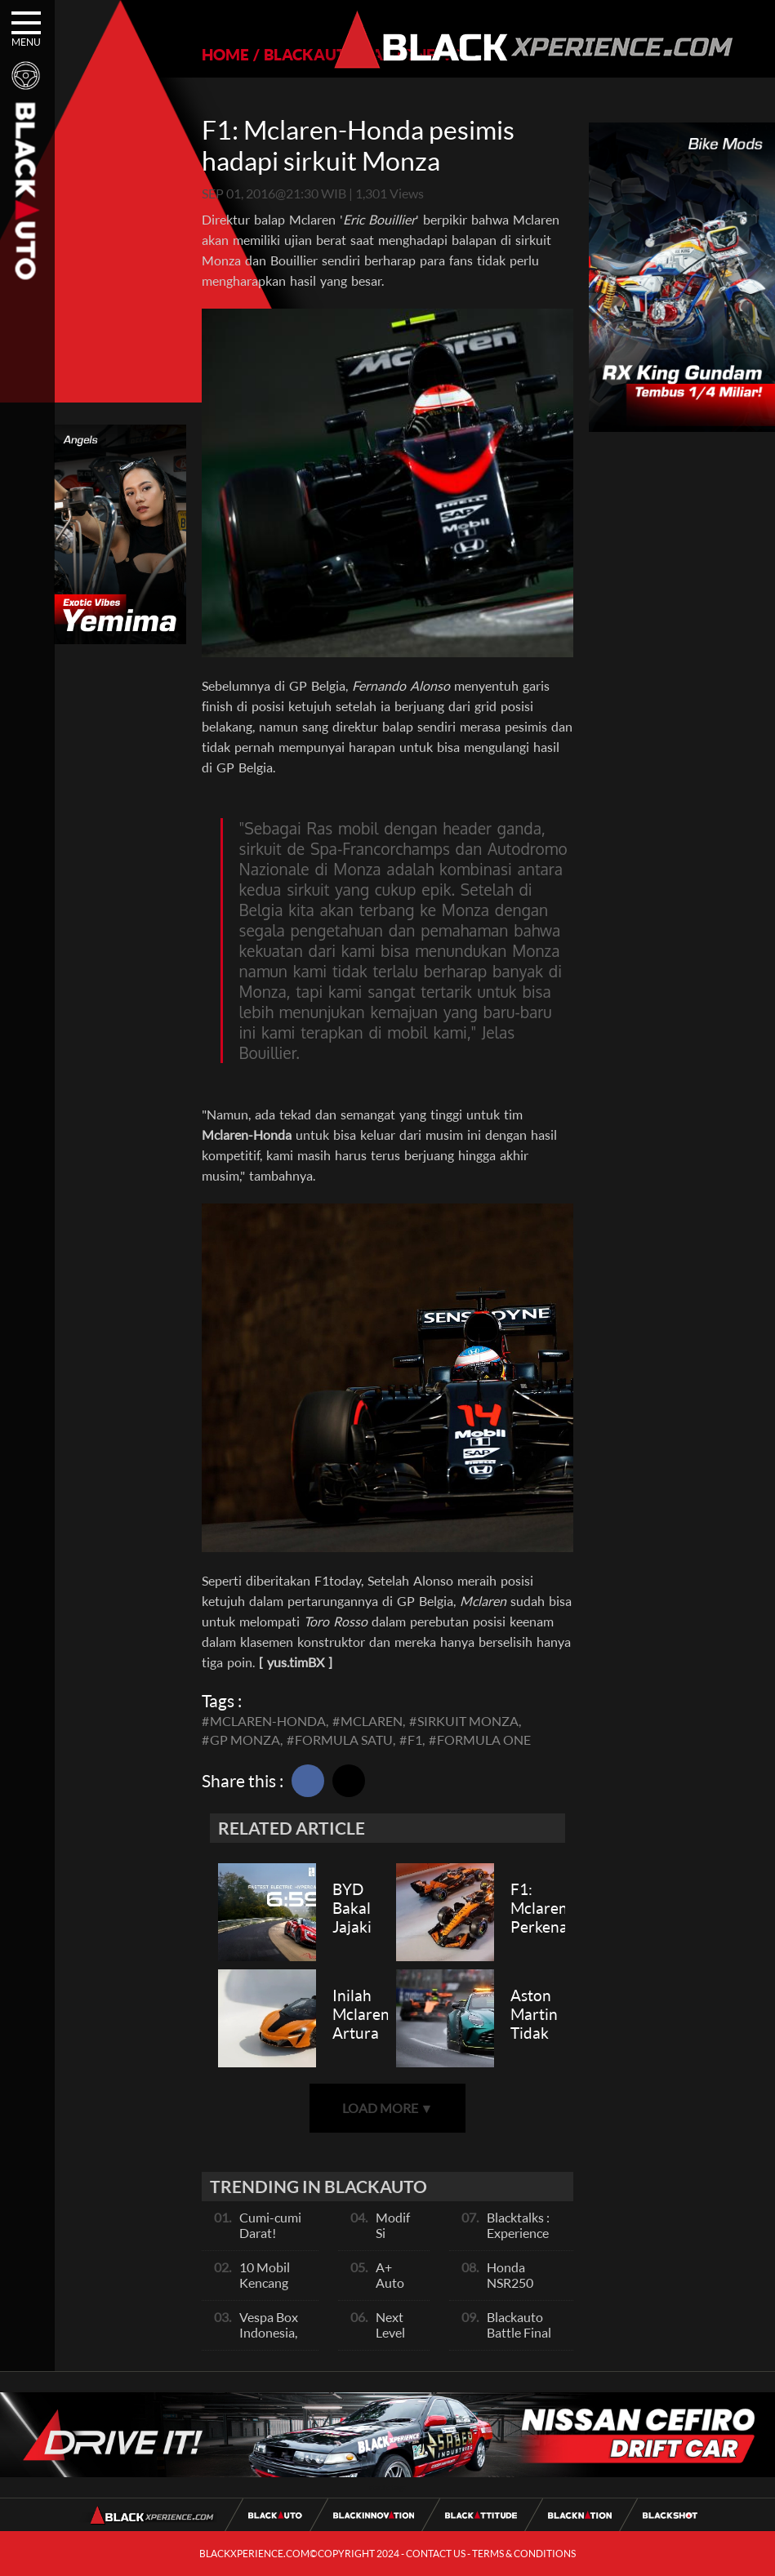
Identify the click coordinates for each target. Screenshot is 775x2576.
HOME (225, 54)
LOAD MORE (388, 2108)
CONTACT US (435, 2553)
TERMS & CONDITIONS (524, 2553)
